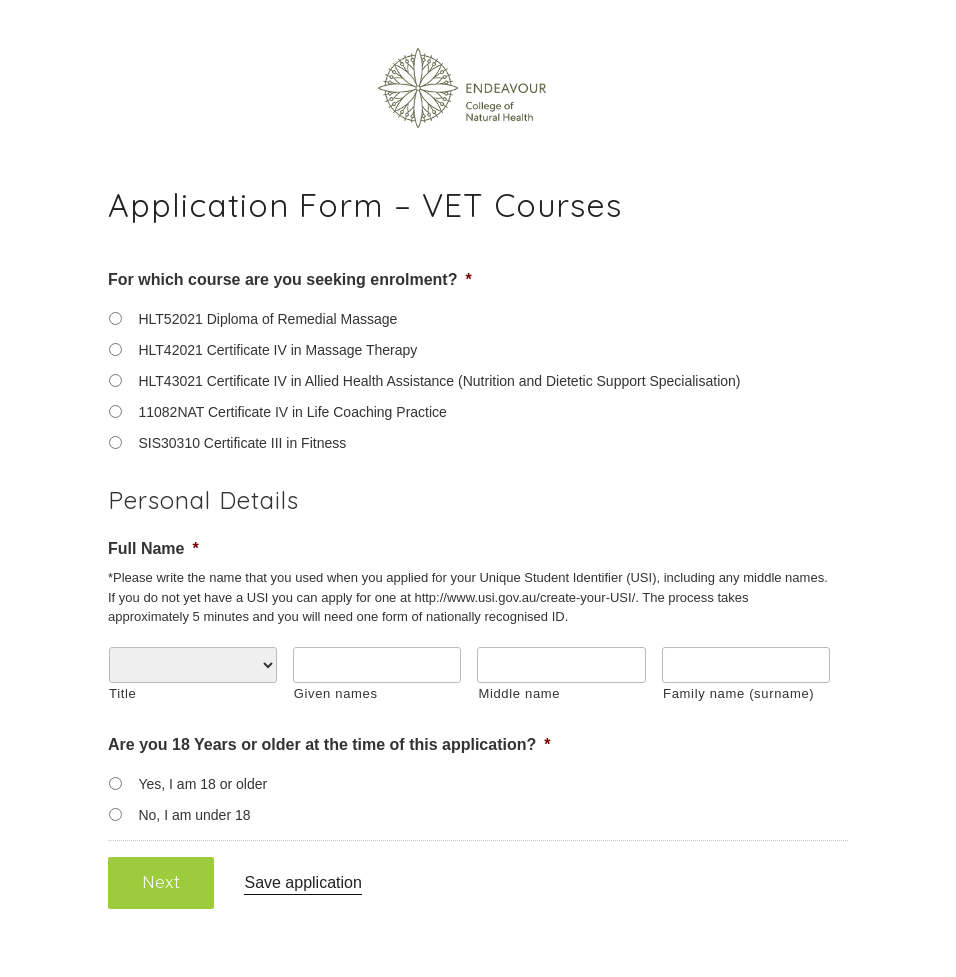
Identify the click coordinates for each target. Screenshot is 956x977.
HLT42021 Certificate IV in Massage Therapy (277, 350)
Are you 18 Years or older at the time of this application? (329, 744)
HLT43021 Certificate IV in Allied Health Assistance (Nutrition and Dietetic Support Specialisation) (439, 381)
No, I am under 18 (194, 815)
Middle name (519, 693)
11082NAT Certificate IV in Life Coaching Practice (292, 412)
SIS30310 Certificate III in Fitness (242, 443)
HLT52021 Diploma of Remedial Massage (267, 319)
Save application (302, 882)
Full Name (153, 548)
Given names (336, 693)
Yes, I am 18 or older (202, 784)
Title (122, 693)
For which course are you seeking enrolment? (290, 279)
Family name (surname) (738, 693)
